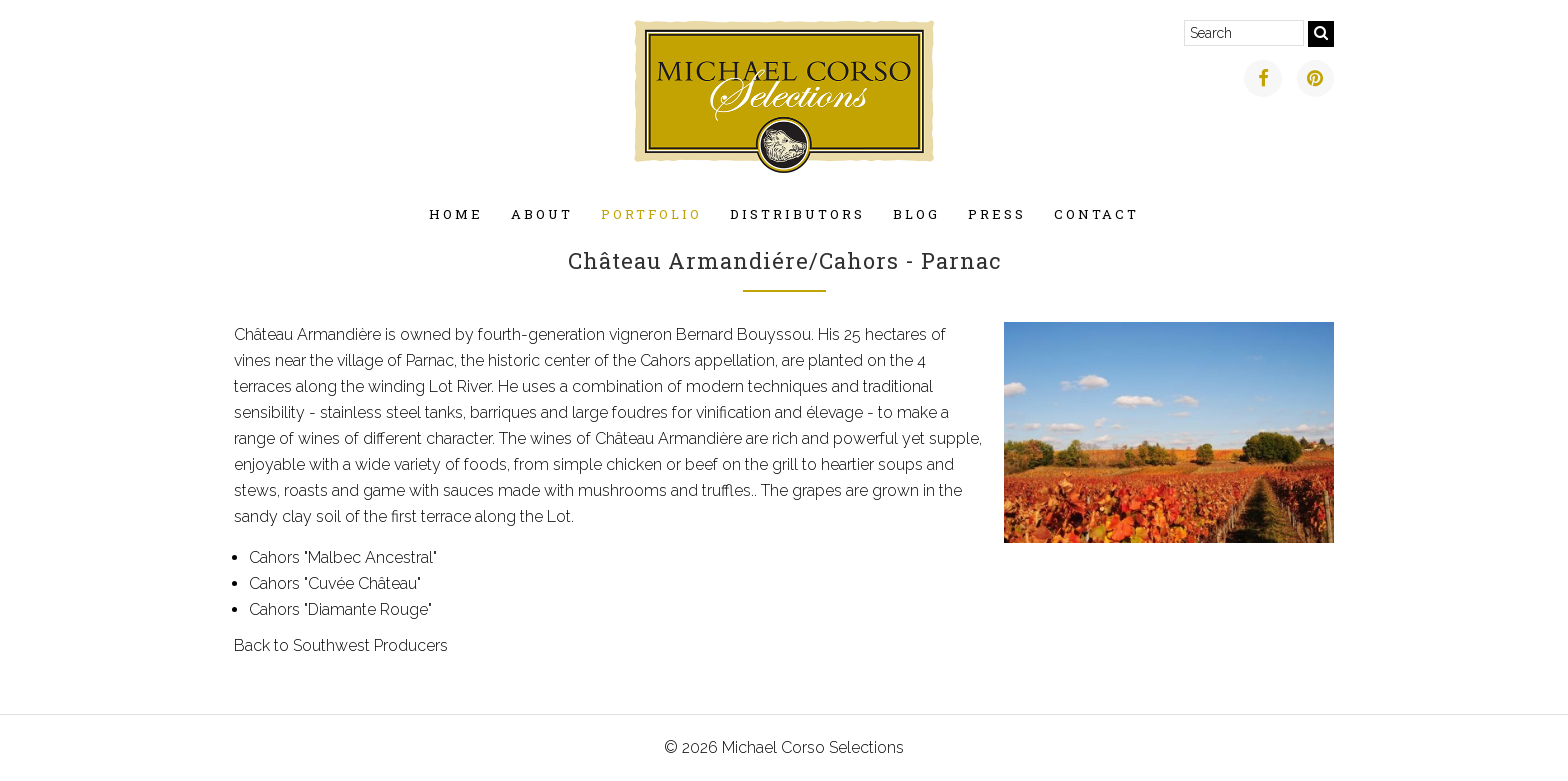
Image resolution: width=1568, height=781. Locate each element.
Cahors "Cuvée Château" (335, 583)
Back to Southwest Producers (341, 645)
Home (456, 214)
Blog (916, 214)
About (542, 214)
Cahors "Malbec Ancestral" (343, 557)
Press (997, 214)
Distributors (797, 214)
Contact (1096, 214)
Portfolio (651, 214)
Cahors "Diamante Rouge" (340, 609)
